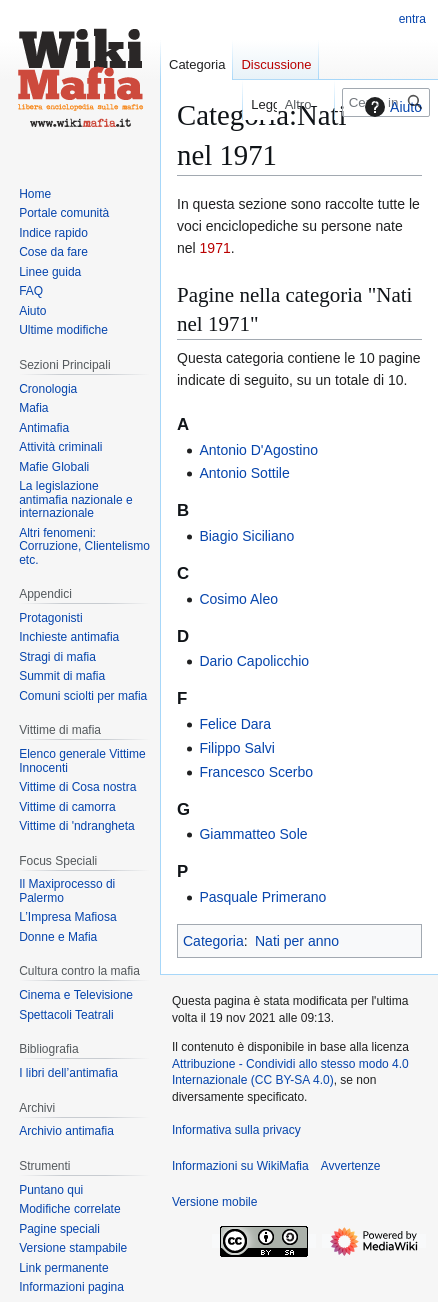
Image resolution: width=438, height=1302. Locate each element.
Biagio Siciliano (246, 536)
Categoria (213, 941)
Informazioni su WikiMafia (240, 1166)
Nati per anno (297, 941)
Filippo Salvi (236, 748)
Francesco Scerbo (256, 772)
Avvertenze (351, 1166)
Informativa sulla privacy (236, 1130)
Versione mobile (214, 1202)
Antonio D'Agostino (258, 450)
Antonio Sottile (244, 473)
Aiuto (391, 107)
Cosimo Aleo (238, 599)
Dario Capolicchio (254, 661)
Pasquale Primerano (262, 897)
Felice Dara (235, 724)
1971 (215, 248)
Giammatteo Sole (253, 834)
